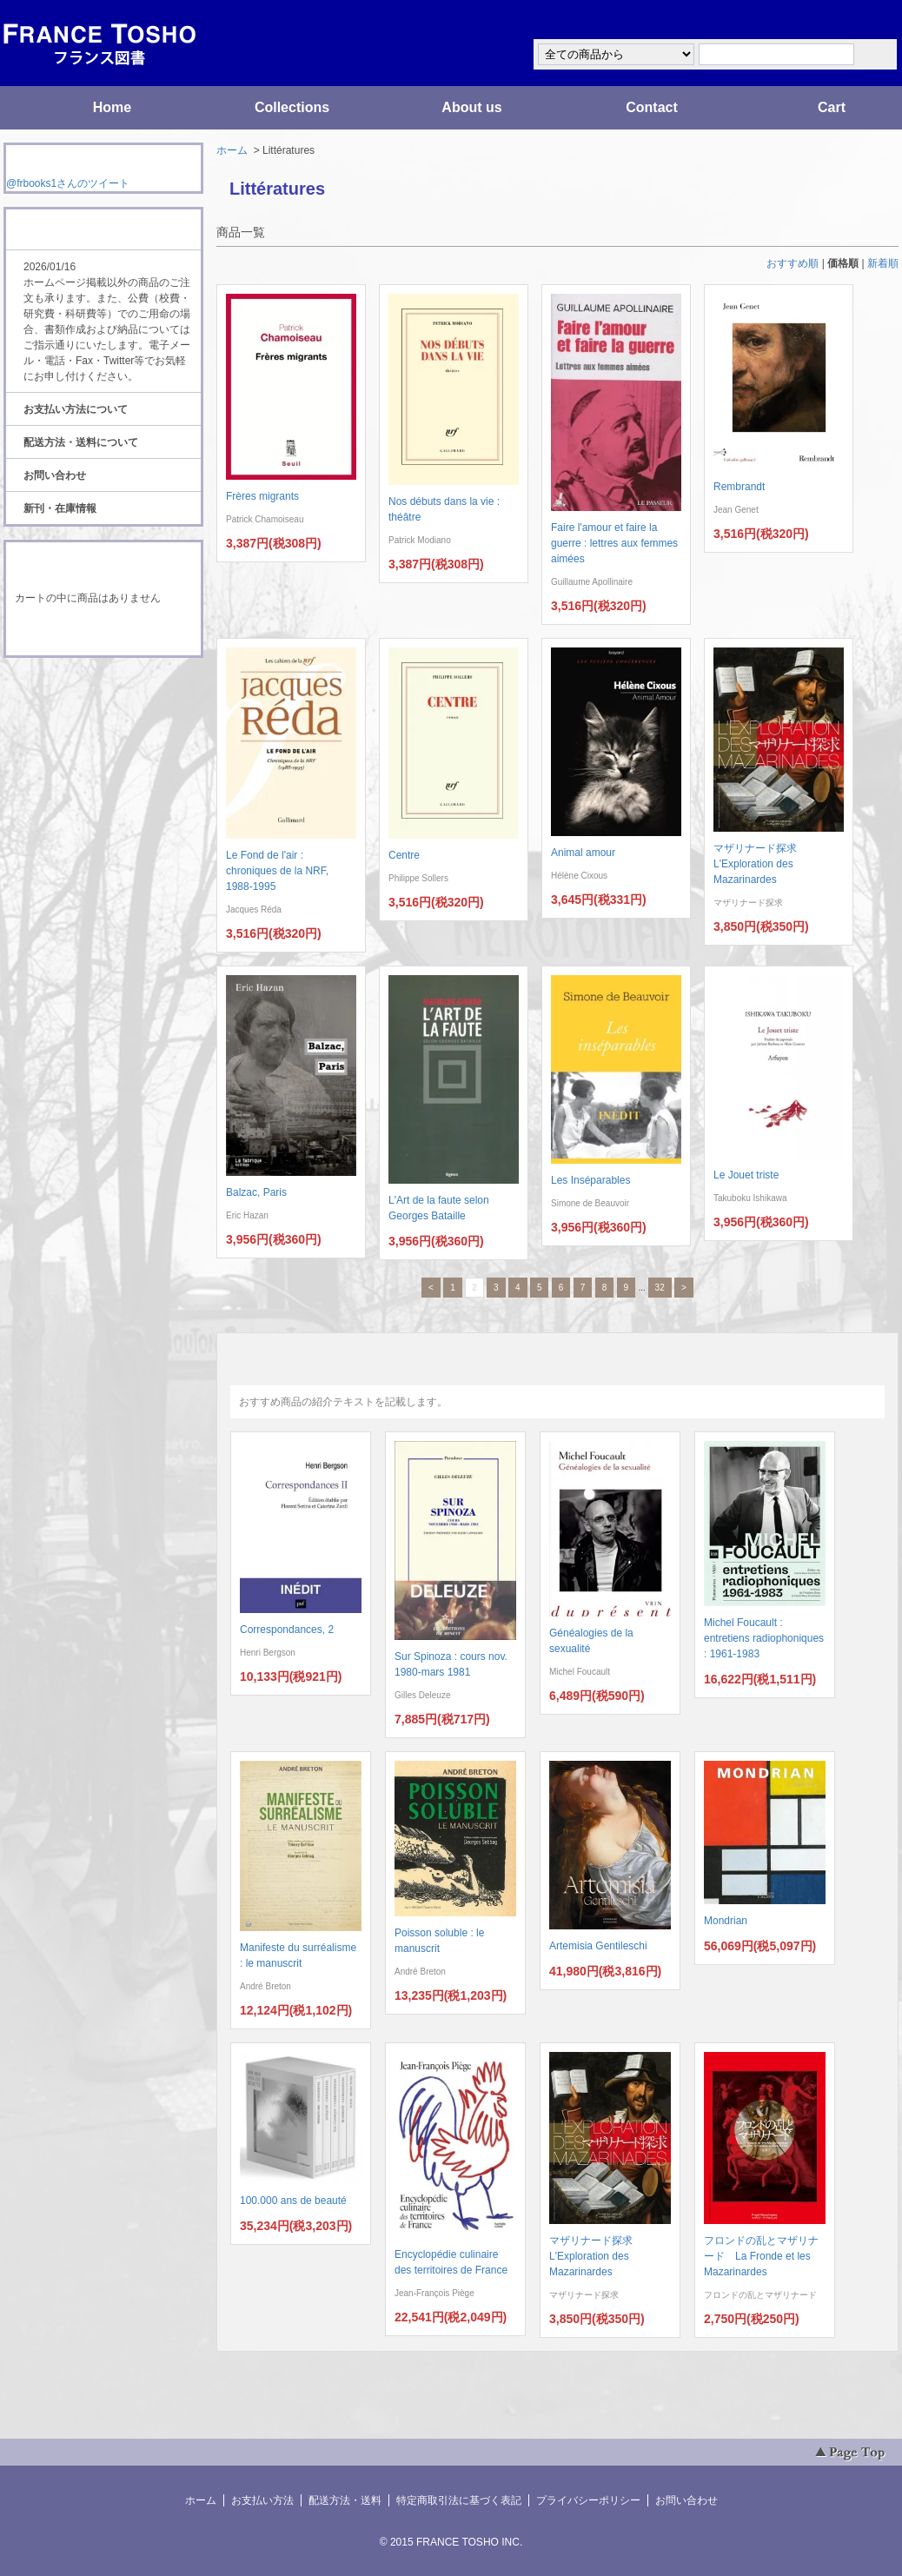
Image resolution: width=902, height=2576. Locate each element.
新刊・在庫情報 (59, 508)
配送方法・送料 (344, 2500)
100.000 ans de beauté (293, 2200)
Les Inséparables (590, 1180)
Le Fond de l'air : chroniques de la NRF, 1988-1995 (277, 871)
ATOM (86, 705)
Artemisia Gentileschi (598, 1946)
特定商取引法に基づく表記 (458, 2500)
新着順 (883, 263)
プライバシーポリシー (588, 2500)
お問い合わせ (54, 475)
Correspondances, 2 (287, 1629)
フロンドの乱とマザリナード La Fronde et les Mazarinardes (761, 2256)
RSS (76, 690)
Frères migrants (262, 496)
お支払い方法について (75, 409)
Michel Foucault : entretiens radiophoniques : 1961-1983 (764, 1638)
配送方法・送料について (80, 442)
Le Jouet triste (746, 1175)
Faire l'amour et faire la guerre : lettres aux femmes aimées (614, 543)
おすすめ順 (792, 263)
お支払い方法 (262, 2500)
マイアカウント (846, 20)
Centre (404, 855)
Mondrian (725, 1921)
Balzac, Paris (256, 1192)
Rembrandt (739, 487)
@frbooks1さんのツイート (67, 183)
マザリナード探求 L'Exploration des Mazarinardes (760, 864)
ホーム (232, 150)
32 (660, 1287)
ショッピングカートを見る (102, 633)
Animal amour (583, 852)
